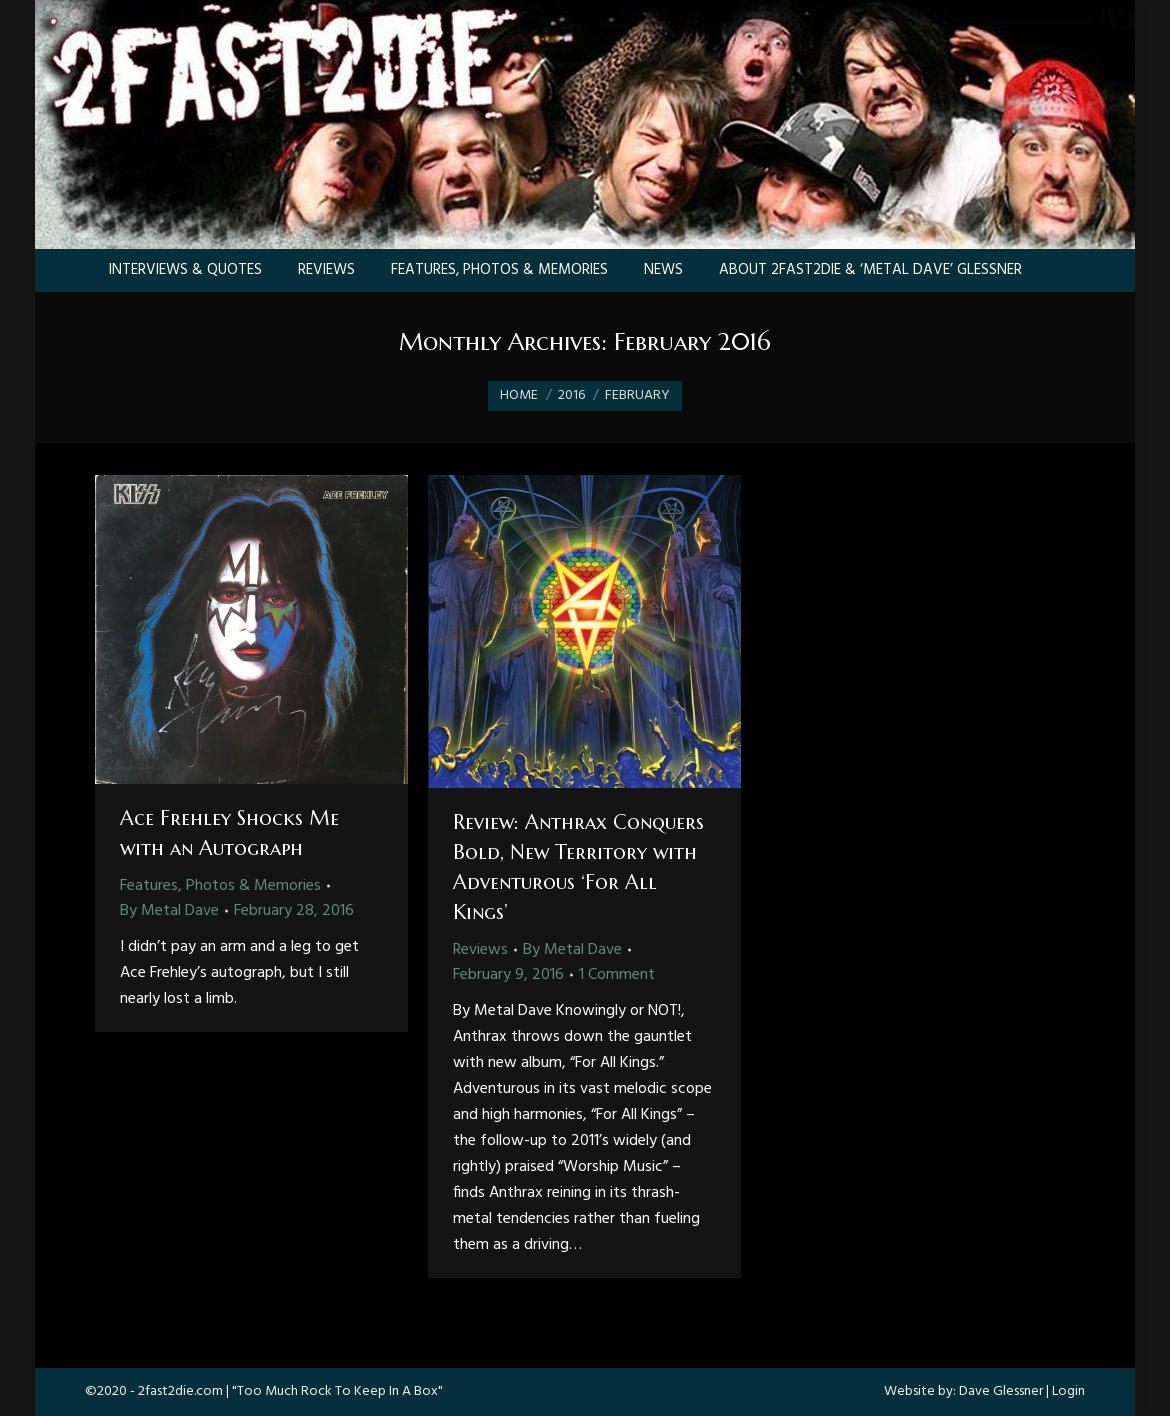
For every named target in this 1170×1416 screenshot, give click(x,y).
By (169, 911)
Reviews (480, 950)
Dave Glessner (1001, 1391)
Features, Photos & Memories (220, 886)
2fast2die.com (180, 1391)
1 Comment (617, 975)
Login (1068, 1391)
